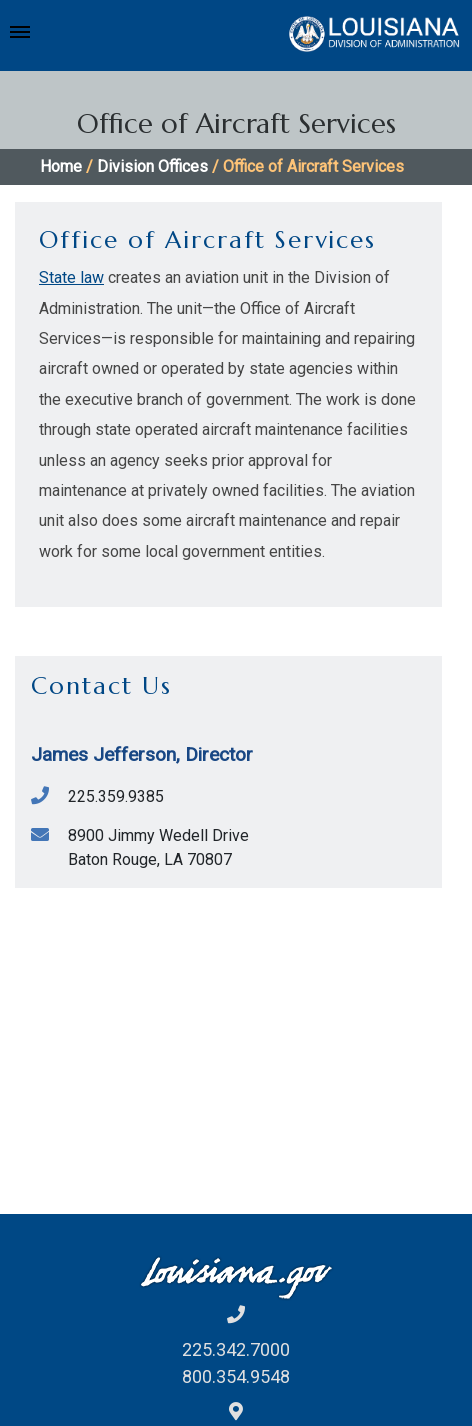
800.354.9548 (236, 1376)
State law (71, 277)
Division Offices (152, 166)
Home (61, 166)
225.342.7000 (236, 1349)
